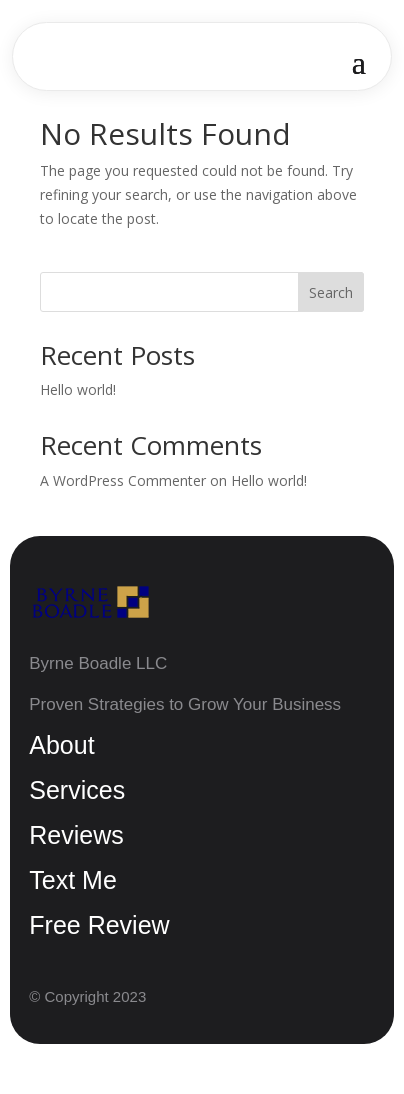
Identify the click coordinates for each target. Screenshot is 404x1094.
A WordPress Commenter (123, 480)
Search (331, 292)
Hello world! (78, 389)
